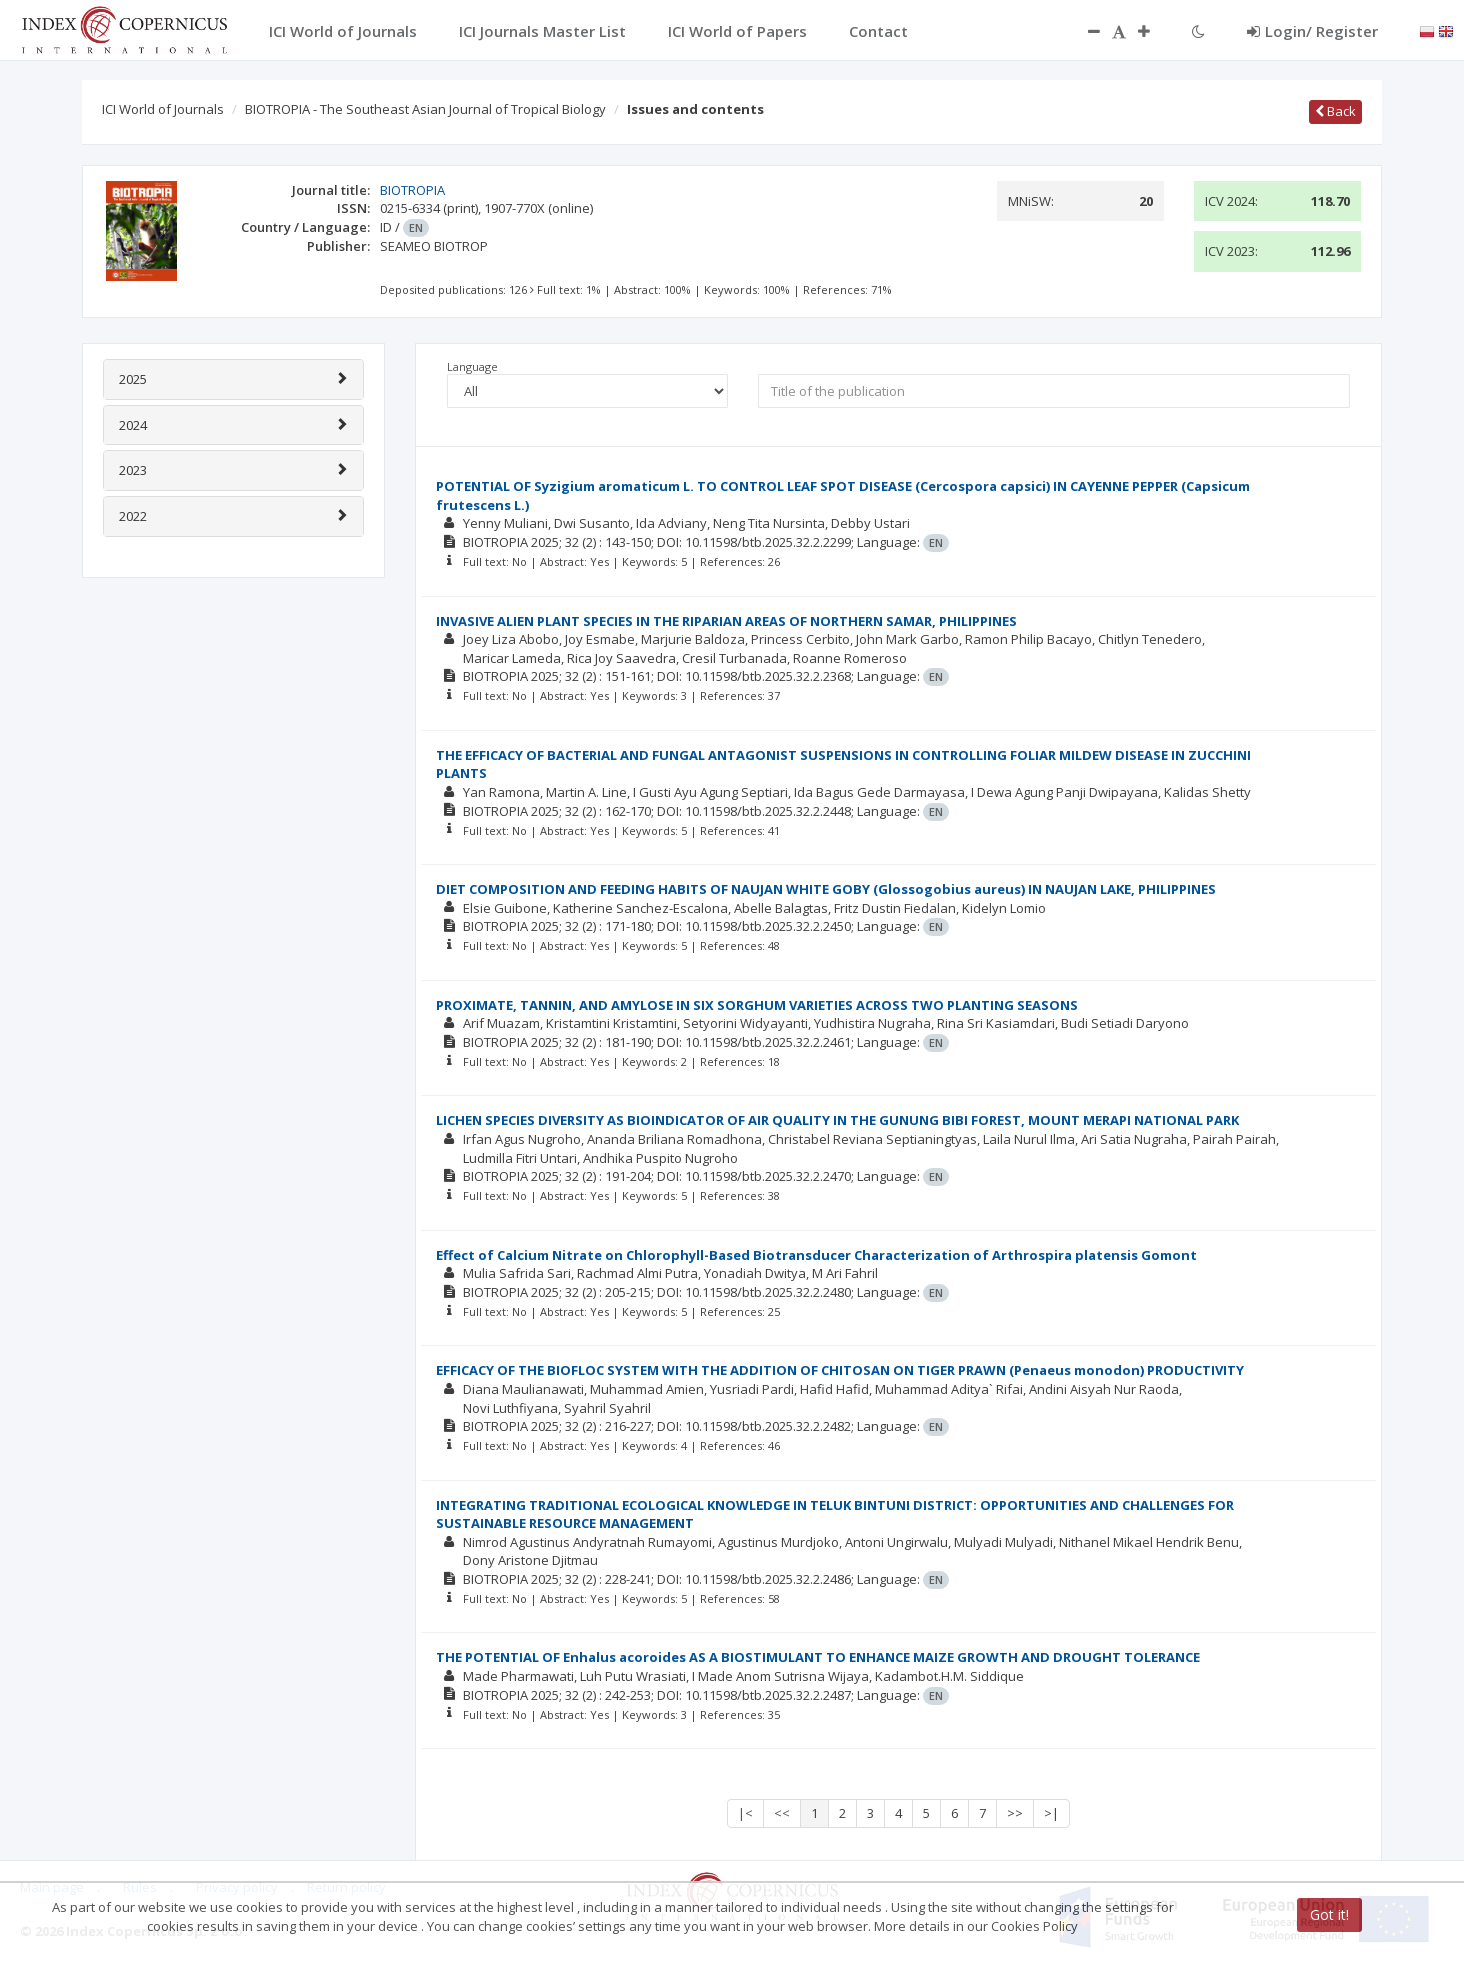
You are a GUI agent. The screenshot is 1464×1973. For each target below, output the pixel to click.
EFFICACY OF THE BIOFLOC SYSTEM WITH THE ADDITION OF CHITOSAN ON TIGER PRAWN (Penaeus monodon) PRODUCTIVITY (840, 1370)
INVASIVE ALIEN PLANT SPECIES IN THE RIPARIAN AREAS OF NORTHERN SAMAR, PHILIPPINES (726, 621)
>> (1015, 1813)
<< (782, 1813)
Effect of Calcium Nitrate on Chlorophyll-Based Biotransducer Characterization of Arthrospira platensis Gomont (816, 1255)
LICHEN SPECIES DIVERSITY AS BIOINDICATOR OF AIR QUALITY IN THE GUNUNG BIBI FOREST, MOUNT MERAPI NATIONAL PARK (837, 1120)
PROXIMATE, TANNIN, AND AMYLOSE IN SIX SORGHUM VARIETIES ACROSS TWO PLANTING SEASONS (757, 1005)
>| (1051, 1813)
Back (1335, 111)
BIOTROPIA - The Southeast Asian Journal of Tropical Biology (425, 109)
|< (745, 1813)
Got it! (1329, 1914)
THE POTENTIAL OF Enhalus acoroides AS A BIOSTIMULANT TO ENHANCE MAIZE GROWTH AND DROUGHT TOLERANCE (818, 1657)
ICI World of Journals (163, 109)
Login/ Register (1312, 31)
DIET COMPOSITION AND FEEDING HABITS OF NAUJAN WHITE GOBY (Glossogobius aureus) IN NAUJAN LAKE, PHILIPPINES (826, 889)
